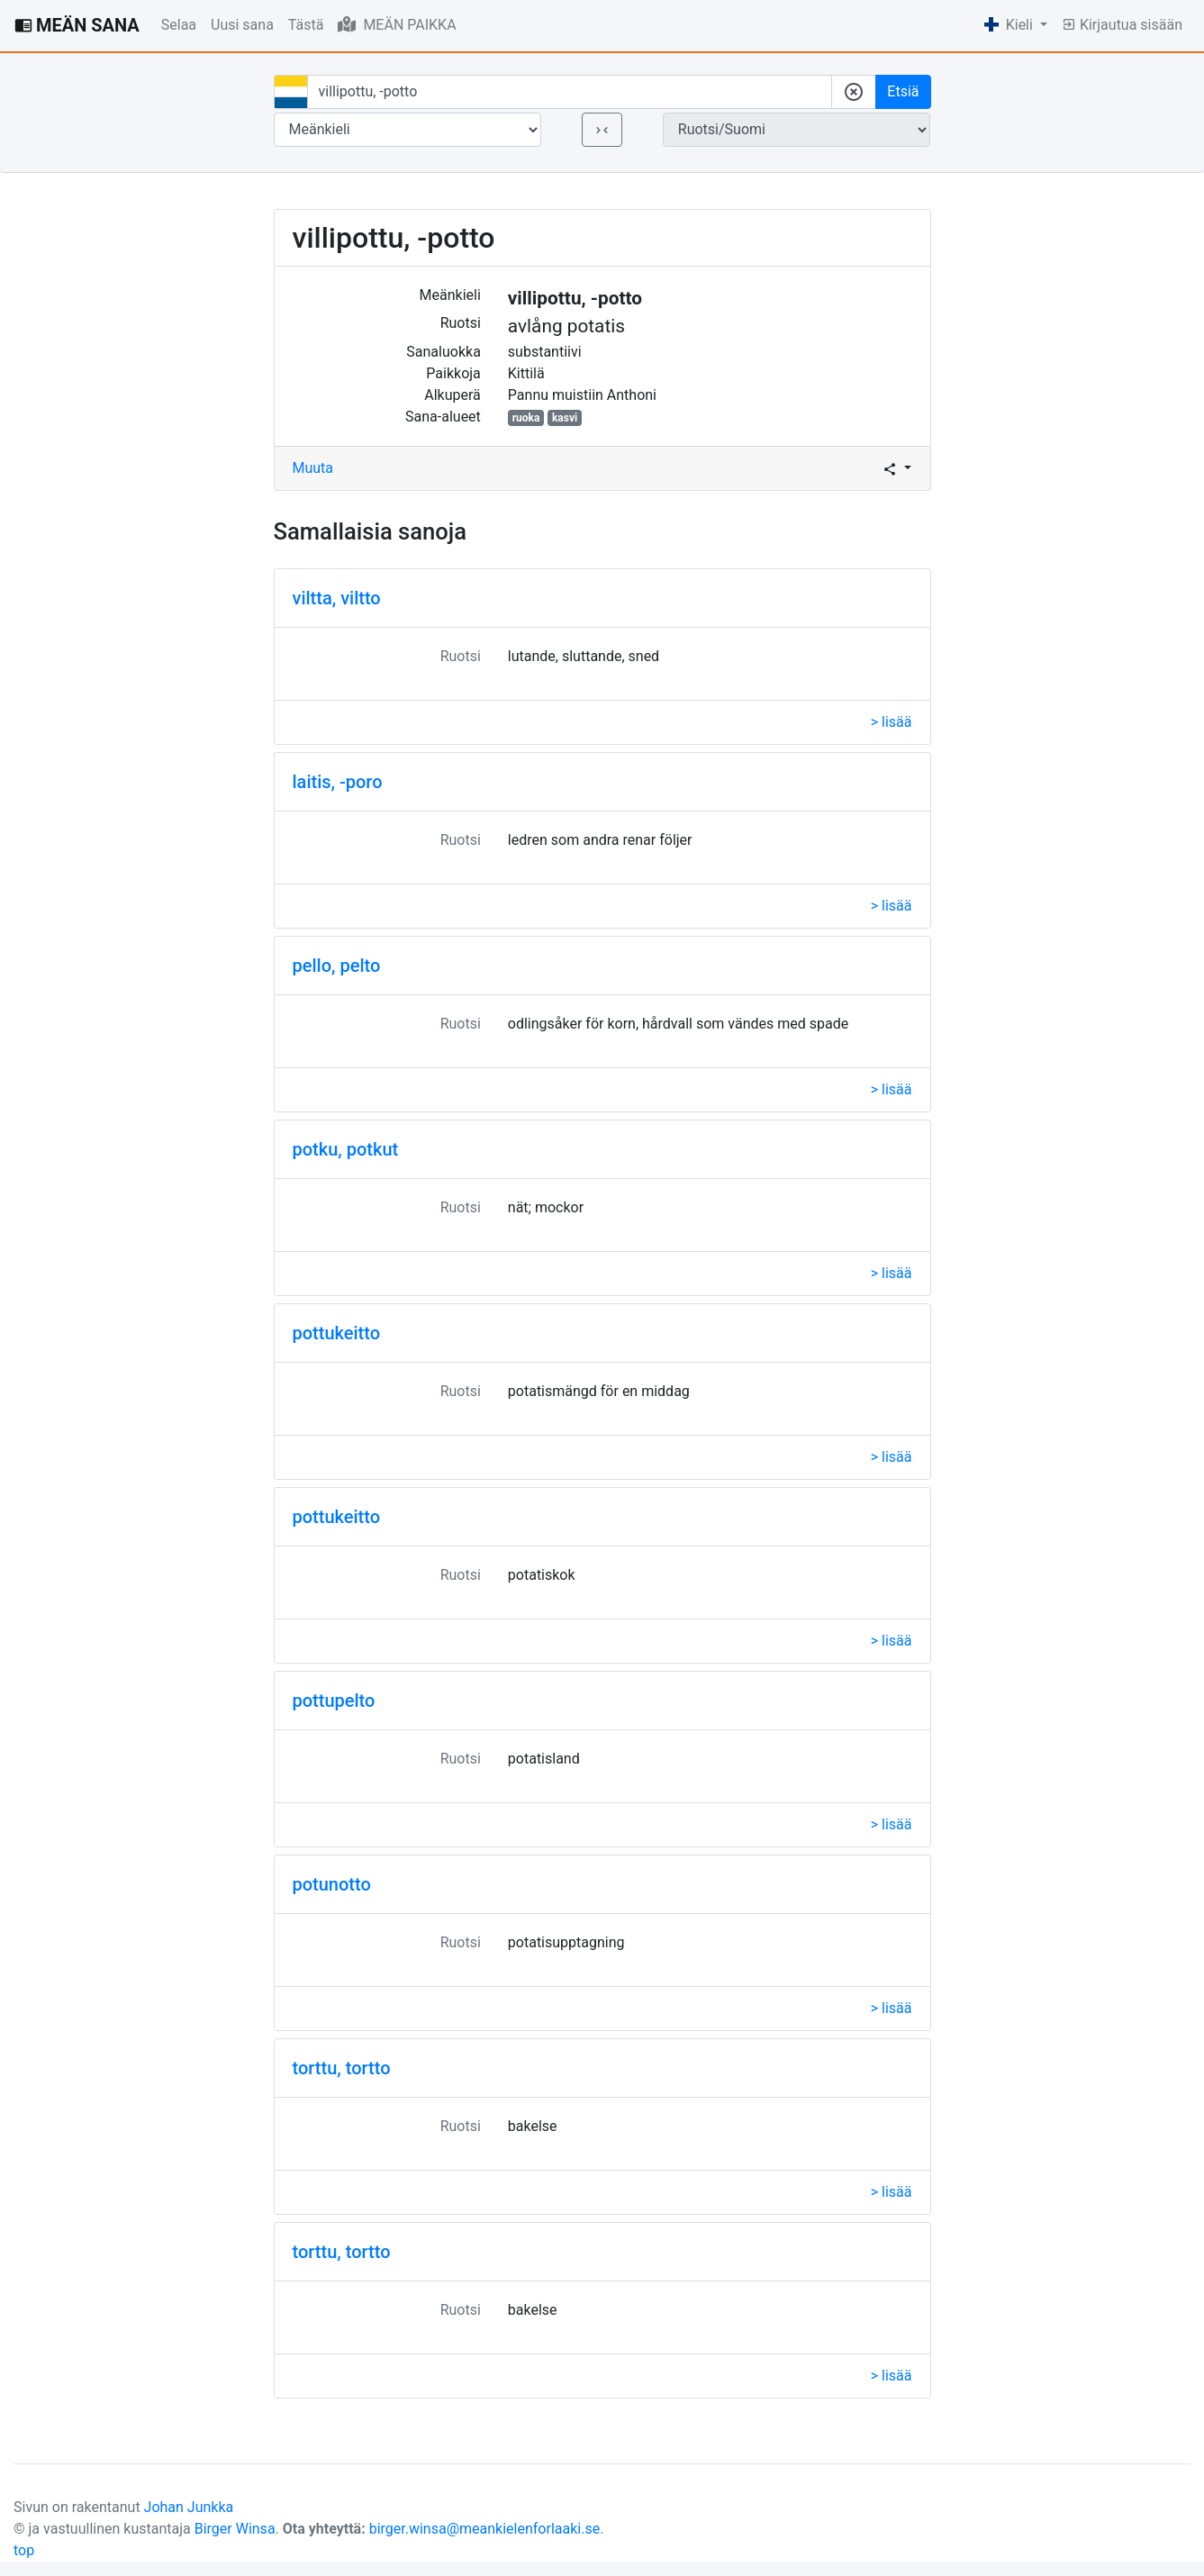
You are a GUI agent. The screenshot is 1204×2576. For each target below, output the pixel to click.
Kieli (1010, 24)
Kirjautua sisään (1122, 24)
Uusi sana (242, 24)
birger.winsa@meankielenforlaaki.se (485, 2528)
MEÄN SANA (77, 25)
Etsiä (903, 91)
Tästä (306, 24)
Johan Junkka (189, 2507)
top (24, 2550)
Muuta (313, 467)
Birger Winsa (235, 2528)
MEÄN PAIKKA (397, 24)
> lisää (891, 721)
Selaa (178, 24)
